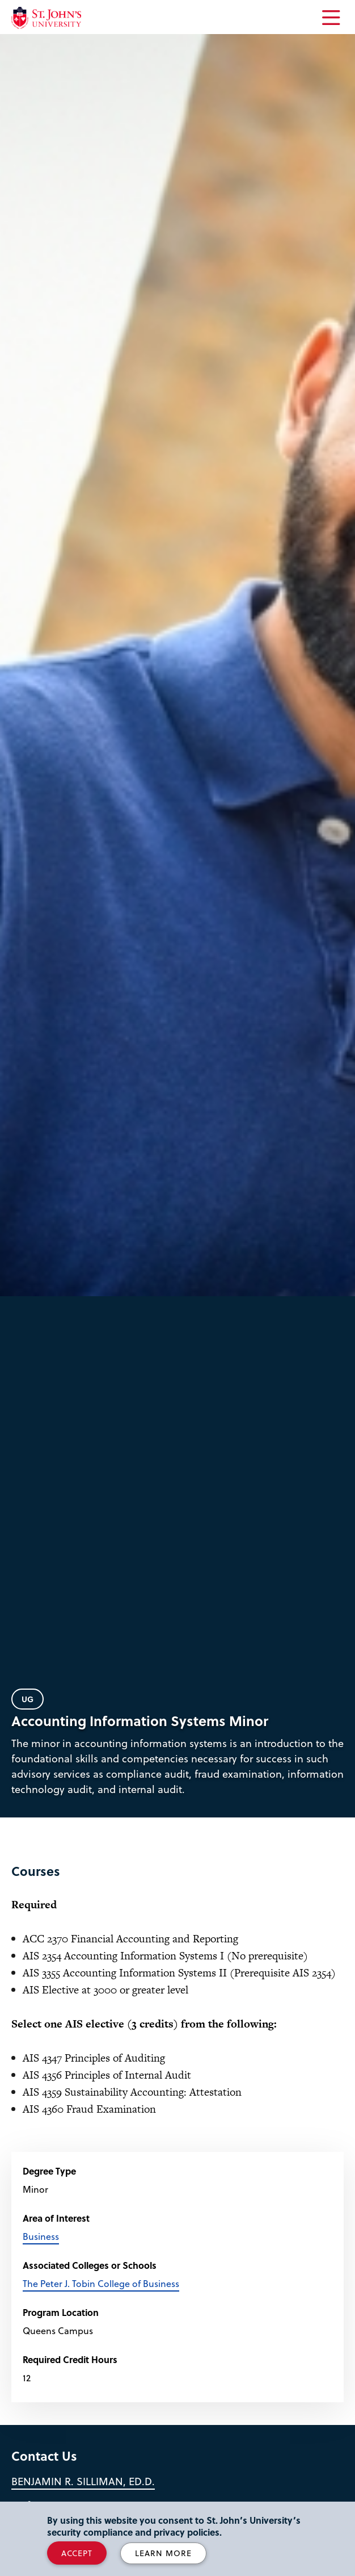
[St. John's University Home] (46, 18)
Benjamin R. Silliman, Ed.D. (83, 2481)
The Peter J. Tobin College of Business (101, 2283)
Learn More (163, 2553)
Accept (76, 2553)
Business (41, 2236)
